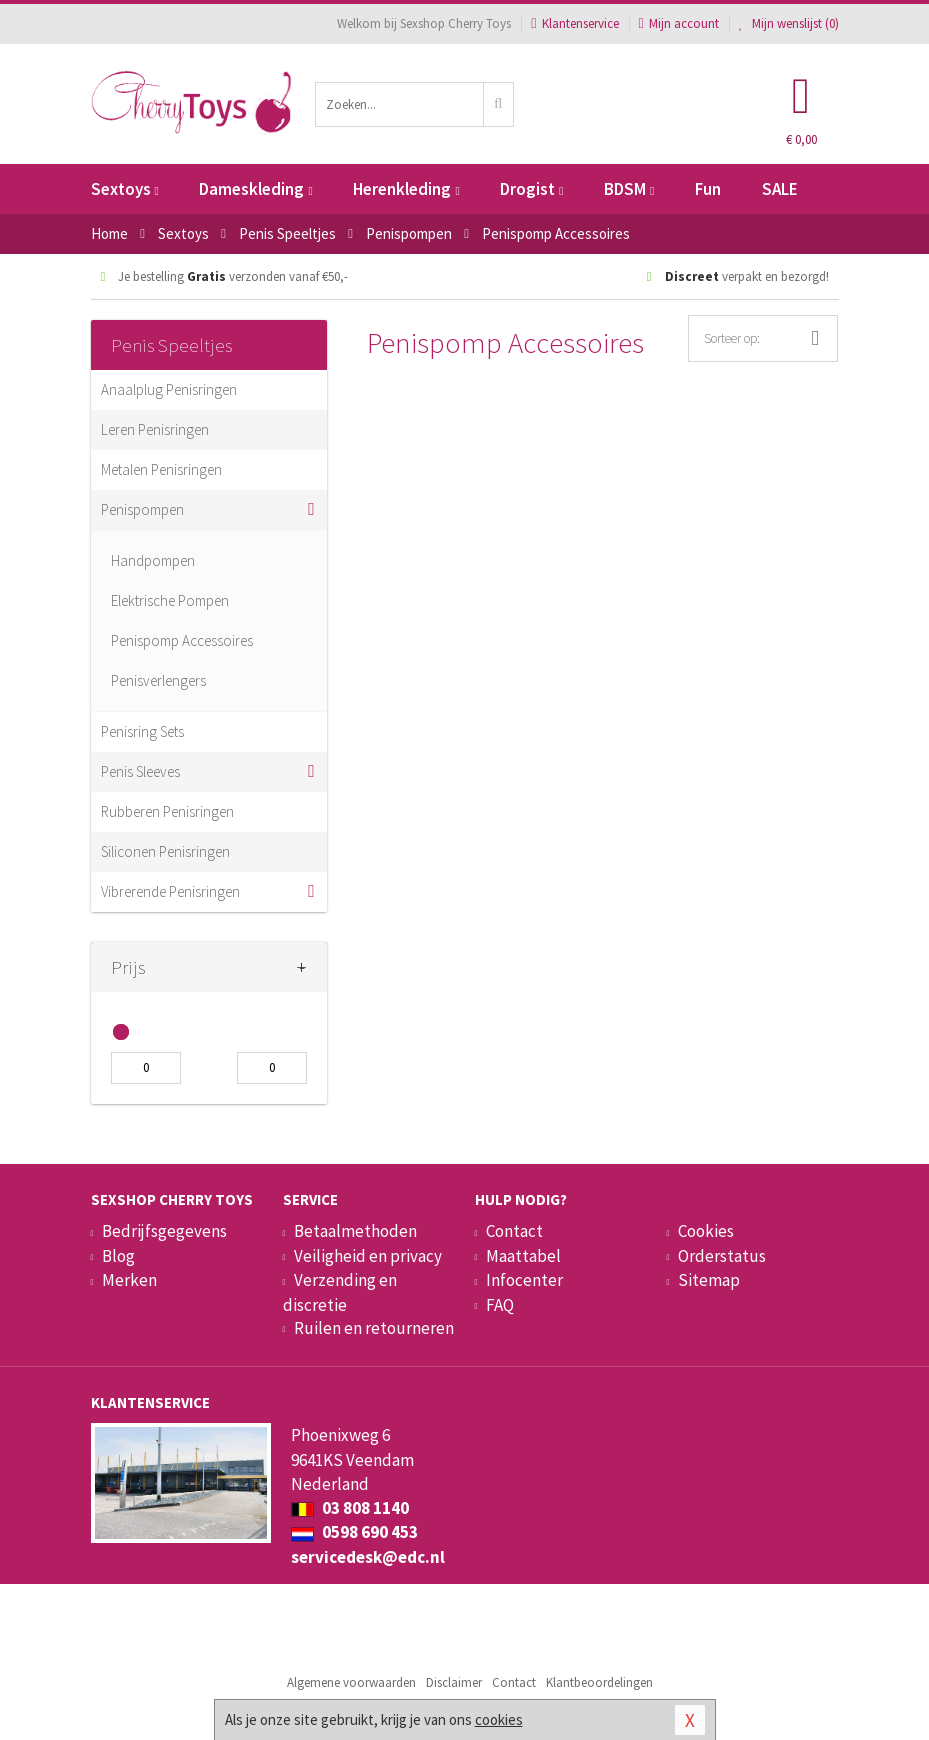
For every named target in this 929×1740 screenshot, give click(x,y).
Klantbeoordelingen (599, 1682)
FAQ (500, 1305)
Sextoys (125, 189)
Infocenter (524, 1280)
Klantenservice (574, 23)
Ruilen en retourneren (374, 1328)
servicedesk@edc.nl (368, 1557)
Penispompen (142, 509)
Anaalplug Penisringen (169, 389)
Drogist (531, 189)
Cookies (706, 1231)
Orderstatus (722, 1256)
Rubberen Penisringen (167, 811)
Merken (129, 1280)
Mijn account (679, 23)
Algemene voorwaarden (351, 1682)
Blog (118, 1256)
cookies (499, 1719)
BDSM (629, 189)
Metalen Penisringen (161, 469)
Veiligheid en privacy (368, 1256)
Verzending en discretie (340, 1292)
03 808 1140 (350, 1508)
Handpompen (153, 560)
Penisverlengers (158, 680)
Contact (514, 1231)
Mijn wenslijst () (789, 23)
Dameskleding (255, 189)
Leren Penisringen (155, 429)
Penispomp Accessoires (182, 640)
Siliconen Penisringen (165, 851)
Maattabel (523, 1256)
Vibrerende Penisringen (170, 891)
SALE (780, 189)
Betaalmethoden (355, 1231)
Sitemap (709, 1280)
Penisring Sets (142, 731)
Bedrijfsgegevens (164, 1231)
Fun (708, 189)
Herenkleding (406, 189)
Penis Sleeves (140, 771)
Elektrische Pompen (170, 600)
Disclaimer (454, 1682)
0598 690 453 (354, 1532)
